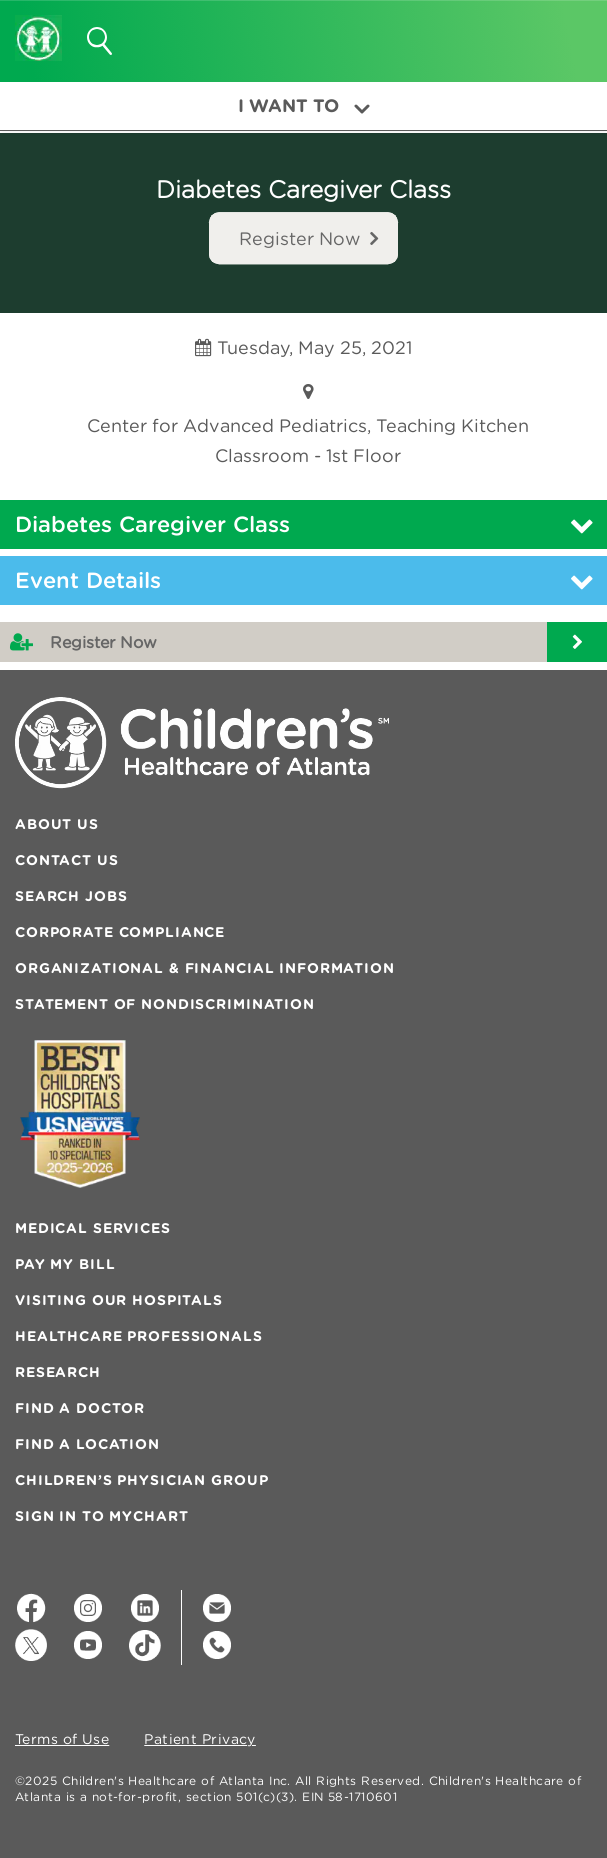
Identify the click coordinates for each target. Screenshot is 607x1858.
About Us (57, 824)
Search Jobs (71, 896)
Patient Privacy (200, 1740)
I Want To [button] (304, 105)
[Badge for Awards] (80, 1113)
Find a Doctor (80, 1408)
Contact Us (67, 860)
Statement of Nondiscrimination (165, 1004)
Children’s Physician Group (141, 1480)
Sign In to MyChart (101, 1516)
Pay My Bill (65, 1264)
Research (58, 1372)
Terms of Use (62, 1740)
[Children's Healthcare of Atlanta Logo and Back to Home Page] (38, 25)
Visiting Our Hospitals (119, 1300)
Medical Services (93, 1228)
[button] (568, 34)
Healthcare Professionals (139, 1336)
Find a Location (87, 1444)
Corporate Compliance (120, 932)
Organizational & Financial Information (205, 968)
